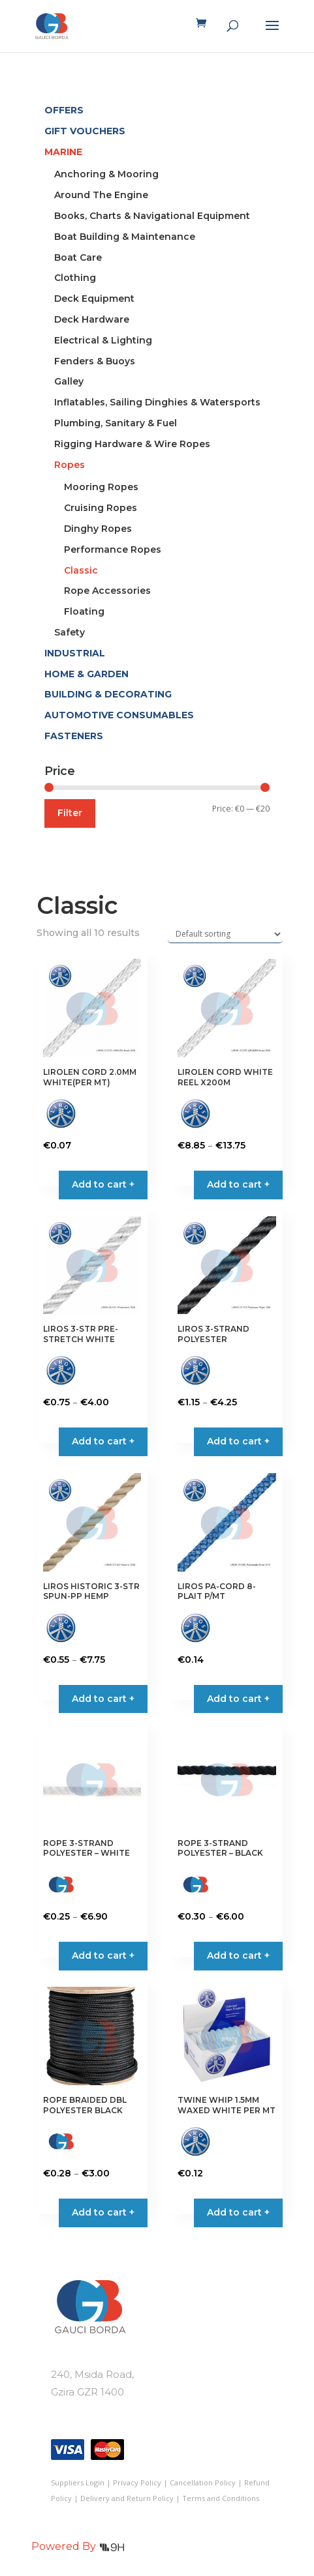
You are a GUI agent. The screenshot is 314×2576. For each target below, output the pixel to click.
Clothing (75, 278)
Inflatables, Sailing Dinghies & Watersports (157, 402)
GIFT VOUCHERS (84, 131)
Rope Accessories (107, 590)
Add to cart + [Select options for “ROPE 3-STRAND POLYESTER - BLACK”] (238, 1955)
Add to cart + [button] (103, 1184)
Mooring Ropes (101, 487)
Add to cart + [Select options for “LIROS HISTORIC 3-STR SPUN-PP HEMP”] (103, 1699)
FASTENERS (73, 736)
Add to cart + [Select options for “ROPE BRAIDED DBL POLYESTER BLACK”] (103, 2212)
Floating (84, 611)
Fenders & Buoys (94, 361)
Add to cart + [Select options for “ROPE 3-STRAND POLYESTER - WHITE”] (103, 1955)
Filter (69, 813)
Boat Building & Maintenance (124, 236)
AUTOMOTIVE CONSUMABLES (119, 715)
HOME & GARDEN (86, 674)
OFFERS (64, 110)
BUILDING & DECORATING (108, 694)
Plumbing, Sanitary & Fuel (115, 423)
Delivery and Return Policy (127, 2498)
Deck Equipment (94, 298)
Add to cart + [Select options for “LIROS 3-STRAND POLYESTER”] (238, 1441)
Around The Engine (101, 195)
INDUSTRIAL (74, 653)
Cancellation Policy (203, 2482)
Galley (69, 381)
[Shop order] (225, 934)
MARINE (63, 152)
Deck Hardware (91, 319)
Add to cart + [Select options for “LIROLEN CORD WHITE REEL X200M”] (238, 1184)
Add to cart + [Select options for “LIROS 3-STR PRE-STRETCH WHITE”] (103, 1441)
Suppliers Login (77, 2482)
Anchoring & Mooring (106, 174)
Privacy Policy (137, 2482)
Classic (81, 570)
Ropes (69, 465)
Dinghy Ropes (98, 528)
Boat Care (78, 257)
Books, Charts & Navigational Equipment (152, 216)
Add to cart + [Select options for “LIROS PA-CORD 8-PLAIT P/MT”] (238, 1699)
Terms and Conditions (220, 2498)
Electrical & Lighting (103, 340)
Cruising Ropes (100, 508)
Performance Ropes (112, 549)
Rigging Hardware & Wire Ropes (132, 444)
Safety (69, 632)
